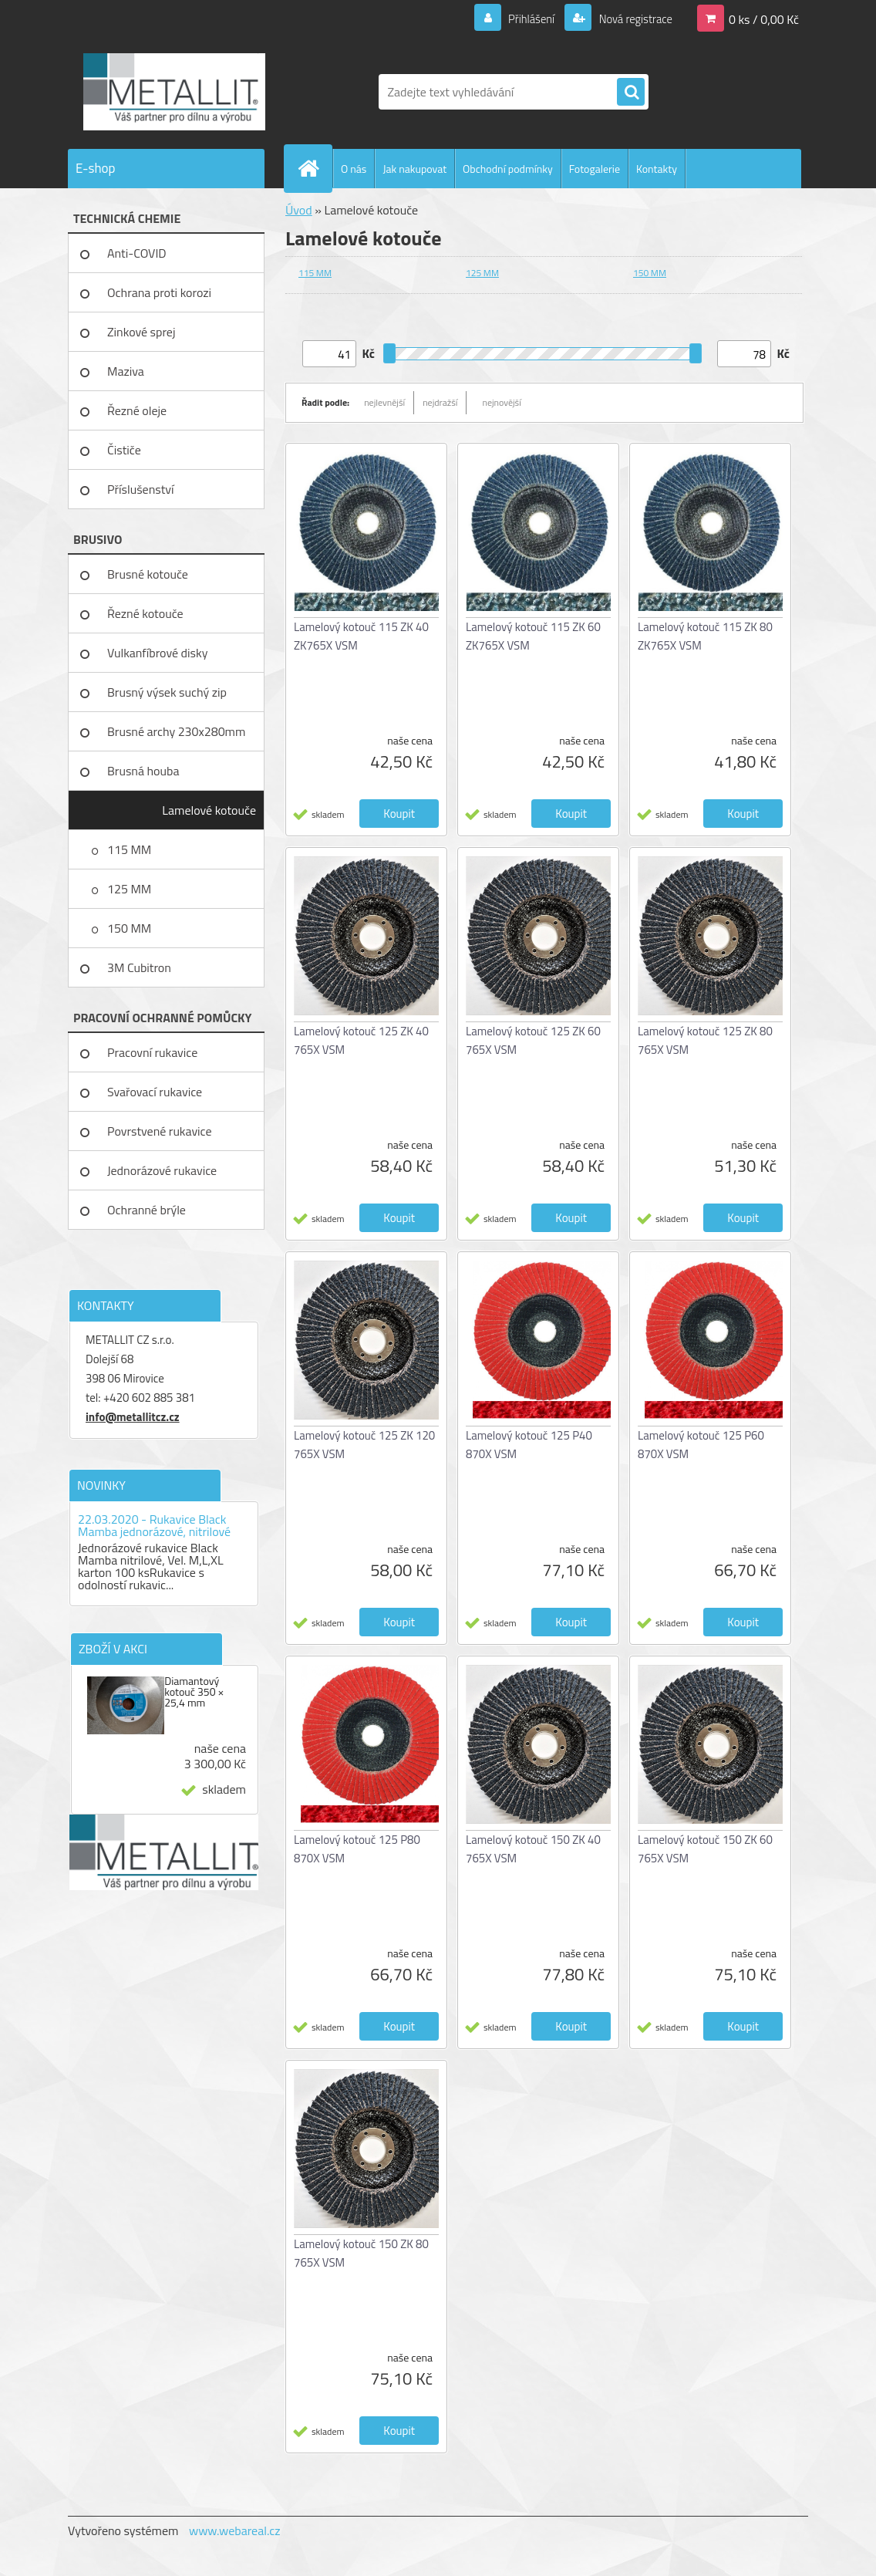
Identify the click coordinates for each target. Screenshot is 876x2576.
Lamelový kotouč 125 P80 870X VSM (357, 1849)
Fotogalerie (594, 168)
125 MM (129, 888)
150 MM (129, 928)
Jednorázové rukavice (162, 1170)
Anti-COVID (137, 253)
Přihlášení (522, 18)
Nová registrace (630, 18)
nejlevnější (384, 402)
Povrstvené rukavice (159, 1131)
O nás (353, 168)
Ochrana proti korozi (159, 292)
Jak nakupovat (414, 168)
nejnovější (501, 402)
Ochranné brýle (146, 1209)
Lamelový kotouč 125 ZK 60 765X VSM (533, 1040)
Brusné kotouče (147, 574)
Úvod (298, 210)
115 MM (129, 849)
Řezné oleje (137, 410)
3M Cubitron (139, 967)
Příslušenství (140, 489)
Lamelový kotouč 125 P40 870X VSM (529, 1444)
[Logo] (174, 91)
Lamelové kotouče (209, 810)
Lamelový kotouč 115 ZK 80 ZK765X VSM (705, 636)
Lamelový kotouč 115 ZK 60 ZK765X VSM (533, 636)
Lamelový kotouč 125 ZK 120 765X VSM (364, 1444)
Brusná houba (143, 770)
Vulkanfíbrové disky (157, 652)
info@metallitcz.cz (133, 1417)
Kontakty (656, 168)
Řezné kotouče (145, 613)
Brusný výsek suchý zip (167, 692)
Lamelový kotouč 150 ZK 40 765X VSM (533, 1849)
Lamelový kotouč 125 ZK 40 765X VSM (361, 1040)
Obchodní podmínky (508, 168)
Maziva (125, 371)
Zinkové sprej (141, 331)
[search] (631, 92)
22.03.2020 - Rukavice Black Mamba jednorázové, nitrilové (154, 1525)
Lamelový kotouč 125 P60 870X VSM (701, 1444)
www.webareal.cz (235, 2530)
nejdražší (440, 402)
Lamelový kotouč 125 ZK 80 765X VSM (705, 1040)
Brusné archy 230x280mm (176, 731)
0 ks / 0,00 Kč (764, 18)
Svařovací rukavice (154, 1091)
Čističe (124, 450)
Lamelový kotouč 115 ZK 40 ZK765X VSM (361, 636)
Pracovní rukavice (152, 1052)
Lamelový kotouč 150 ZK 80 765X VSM (361, 2253)
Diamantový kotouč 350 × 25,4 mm (194, 1692)
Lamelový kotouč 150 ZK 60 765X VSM (705, 1849)
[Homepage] (314, 168)
